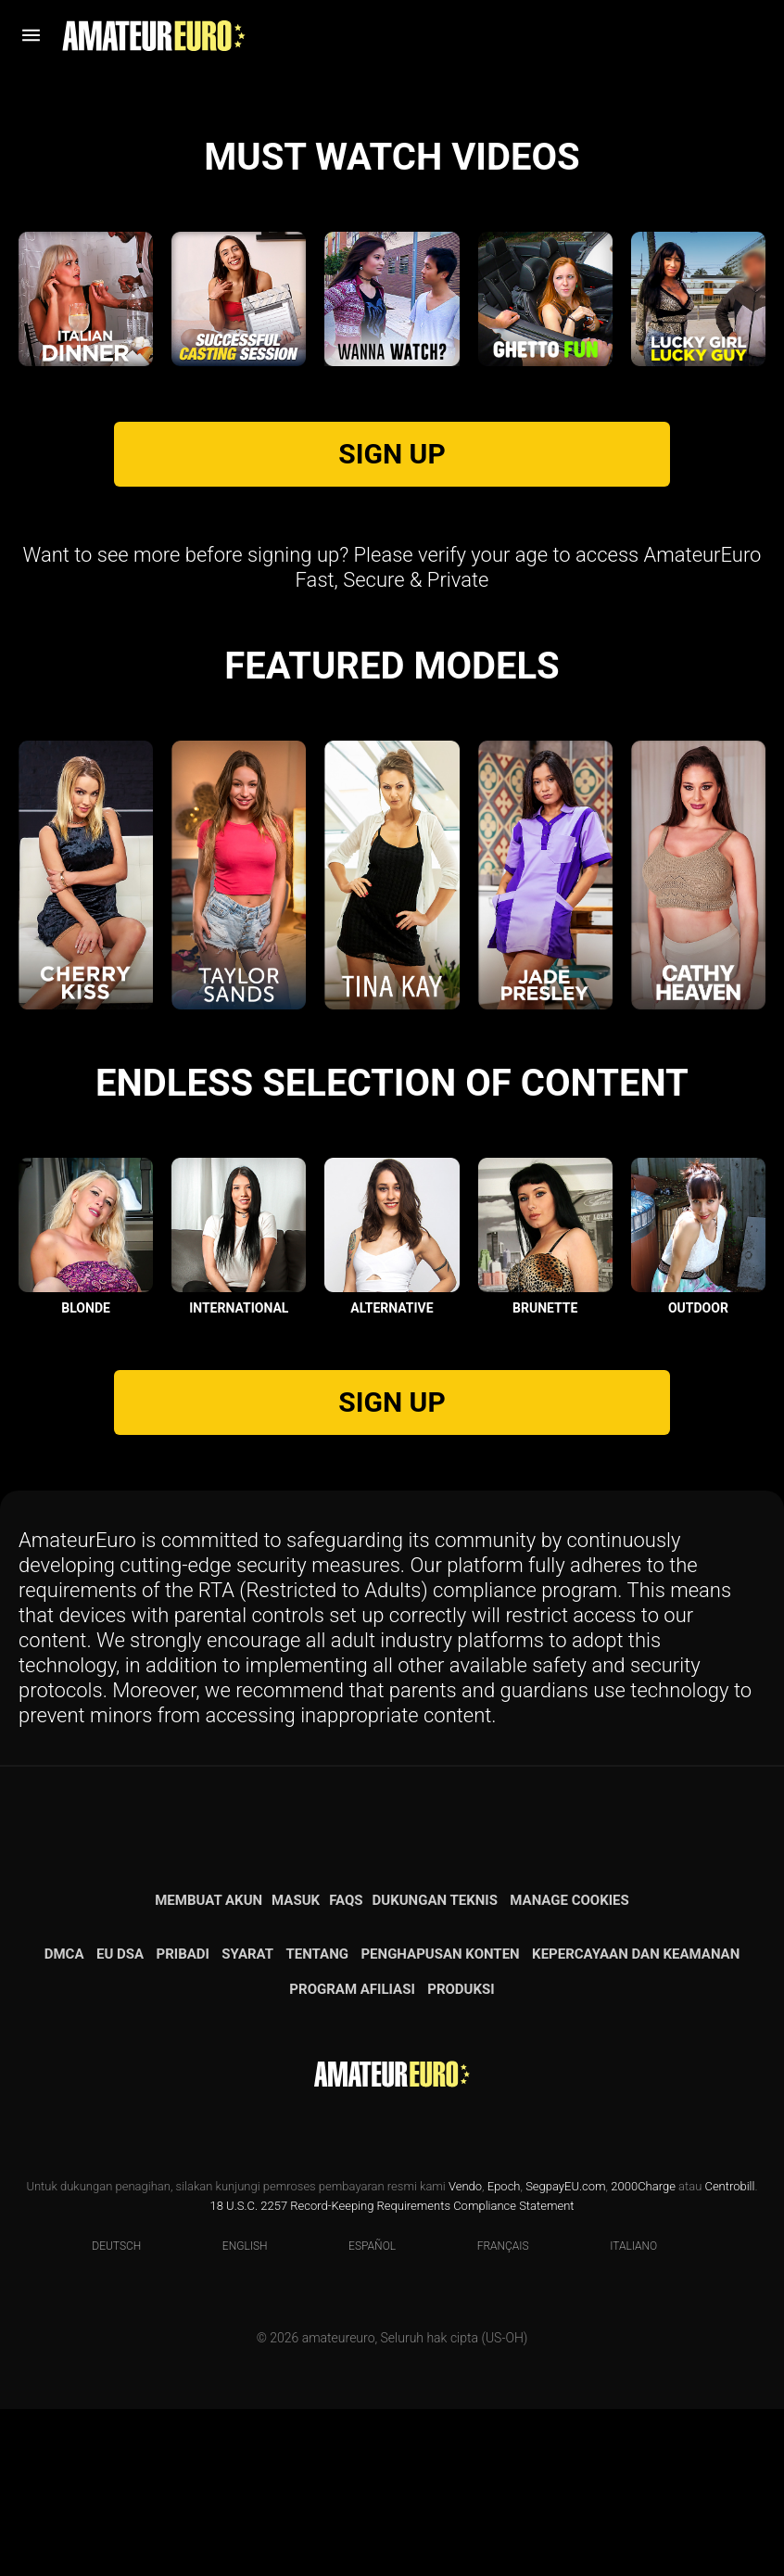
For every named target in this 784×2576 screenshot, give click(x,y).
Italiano (622, 2413)
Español (360, 2413)
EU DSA (120, 2121)
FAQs (345, 2067)
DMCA (64, 2121)
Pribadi (182, 2121)
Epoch (504, 2353)
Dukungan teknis (435, 2067)
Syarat (247, 2121)
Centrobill (729, 2353)
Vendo (465, 2353)
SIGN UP (391, 620)
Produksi (460, 2156)
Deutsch (105, 2413)
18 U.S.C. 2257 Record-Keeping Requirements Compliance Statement (392, 2372)
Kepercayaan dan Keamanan (636, 2121)
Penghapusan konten (439, 2121)
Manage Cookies (569, 2067)
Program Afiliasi (351, 2156)
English (233, 2413)
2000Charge (643, 2353)
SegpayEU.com (565, 2353)
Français (491, 2413)
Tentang (317, 2121)
